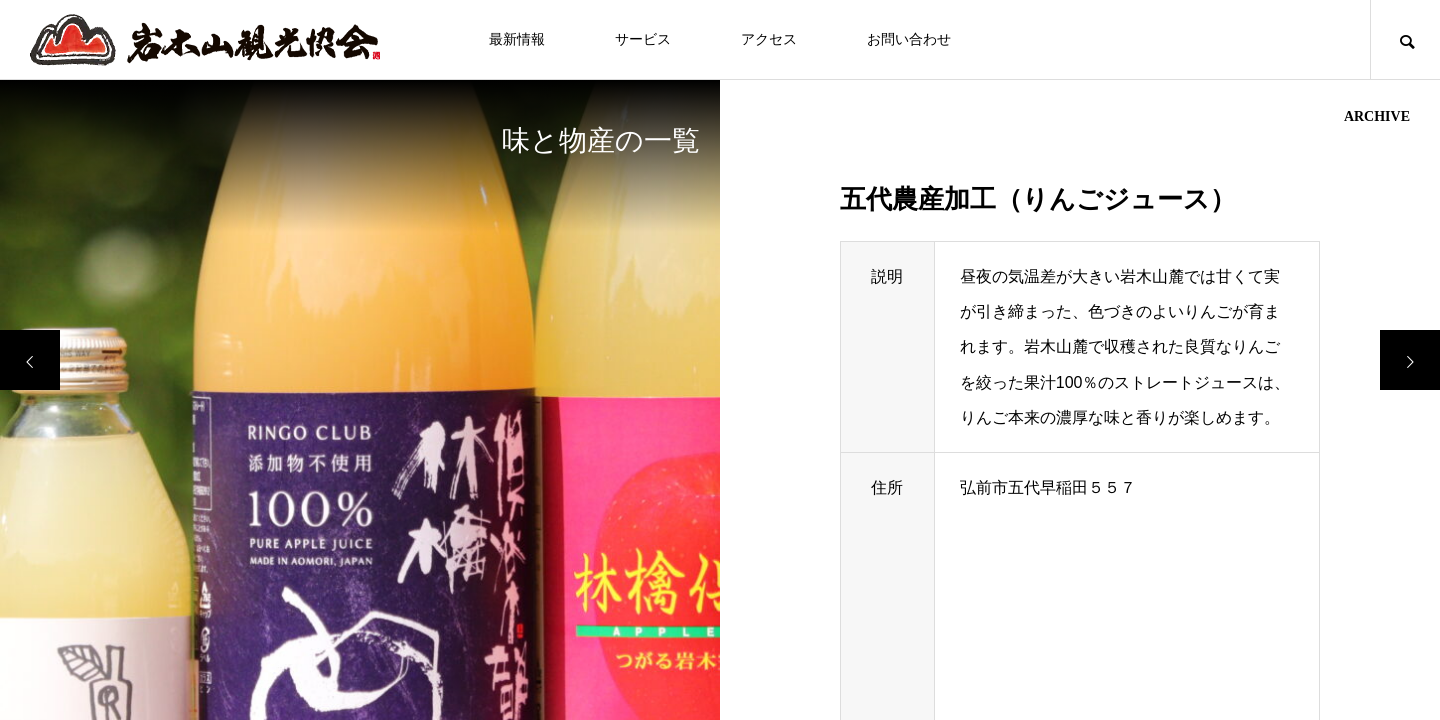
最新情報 (517, 39)
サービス (643, 39)
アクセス (769, 39)
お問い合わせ (909, 39)
